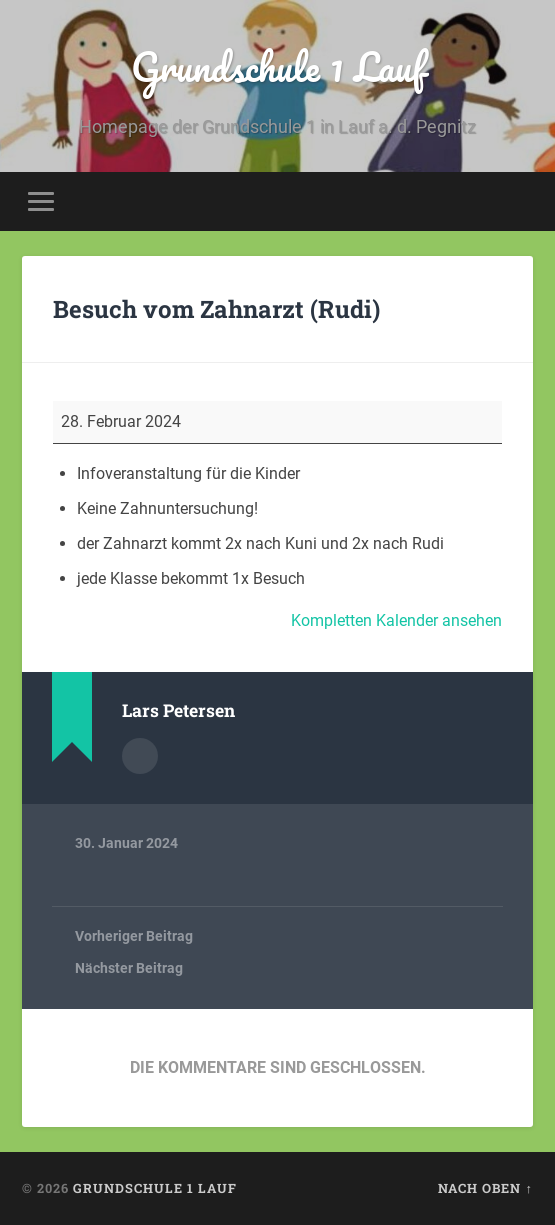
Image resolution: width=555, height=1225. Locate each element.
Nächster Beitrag (129, 968)
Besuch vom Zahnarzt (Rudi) (216, 309)
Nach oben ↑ (485, 1188)
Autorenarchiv (140, 756)
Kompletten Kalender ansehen (396, 620)
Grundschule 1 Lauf (278, 66)
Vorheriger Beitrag (134, 936)
